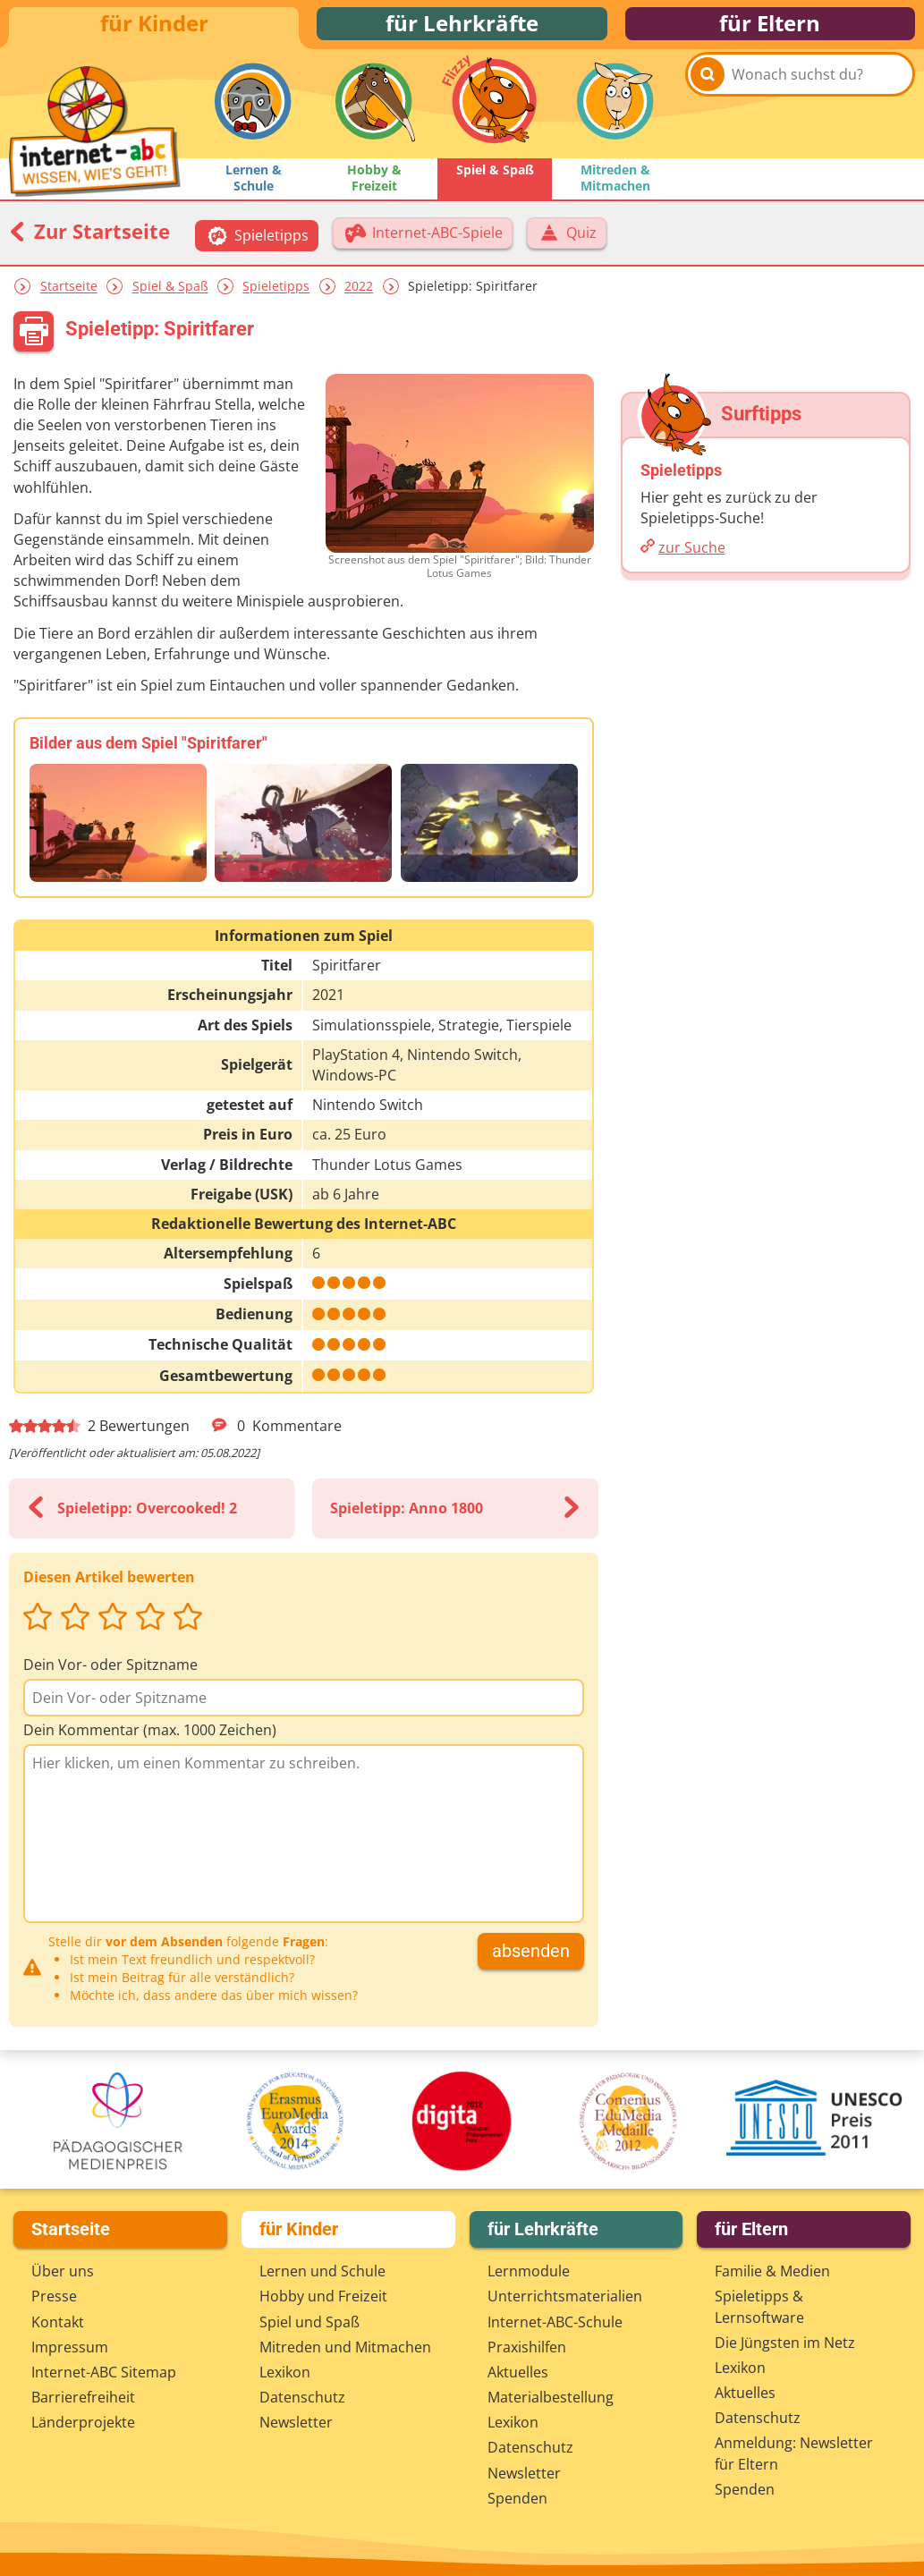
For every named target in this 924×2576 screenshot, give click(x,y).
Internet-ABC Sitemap (103, 2375)
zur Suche (691, 559)
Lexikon (284, 2375)
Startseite (68, 298)
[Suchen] (708, 117)
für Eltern (769, 29)
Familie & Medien (772, 2274)
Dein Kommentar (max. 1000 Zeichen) (149, 1741)
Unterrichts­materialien (564, 2299)
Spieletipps (275, 298)
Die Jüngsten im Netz (785, 2344)
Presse (54, 2299)
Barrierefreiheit (83, 2400)
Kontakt (57, 2324)
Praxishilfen (526, 2349)
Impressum (69, 2349)
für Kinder (154, 29)
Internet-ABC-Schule (555, 2324)
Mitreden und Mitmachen (345, 2349)
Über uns (62, 2274)
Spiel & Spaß (170, 298)
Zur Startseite (89, 242)
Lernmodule (528, 2274)
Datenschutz (302, 2400)
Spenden (517, 2501)
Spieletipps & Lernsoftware (759, 2309)
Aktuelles (517, 2375)
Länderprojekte (83, 2425)
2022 (358, 298)
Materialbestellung (550, 2400)
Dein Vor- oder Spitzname (110, 1676)
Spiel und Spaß (309, 2324)
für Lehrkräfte (462, 29)
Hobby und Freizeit (323, 2299)
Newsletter (296, 2425)
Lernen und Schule (322, 2274)
